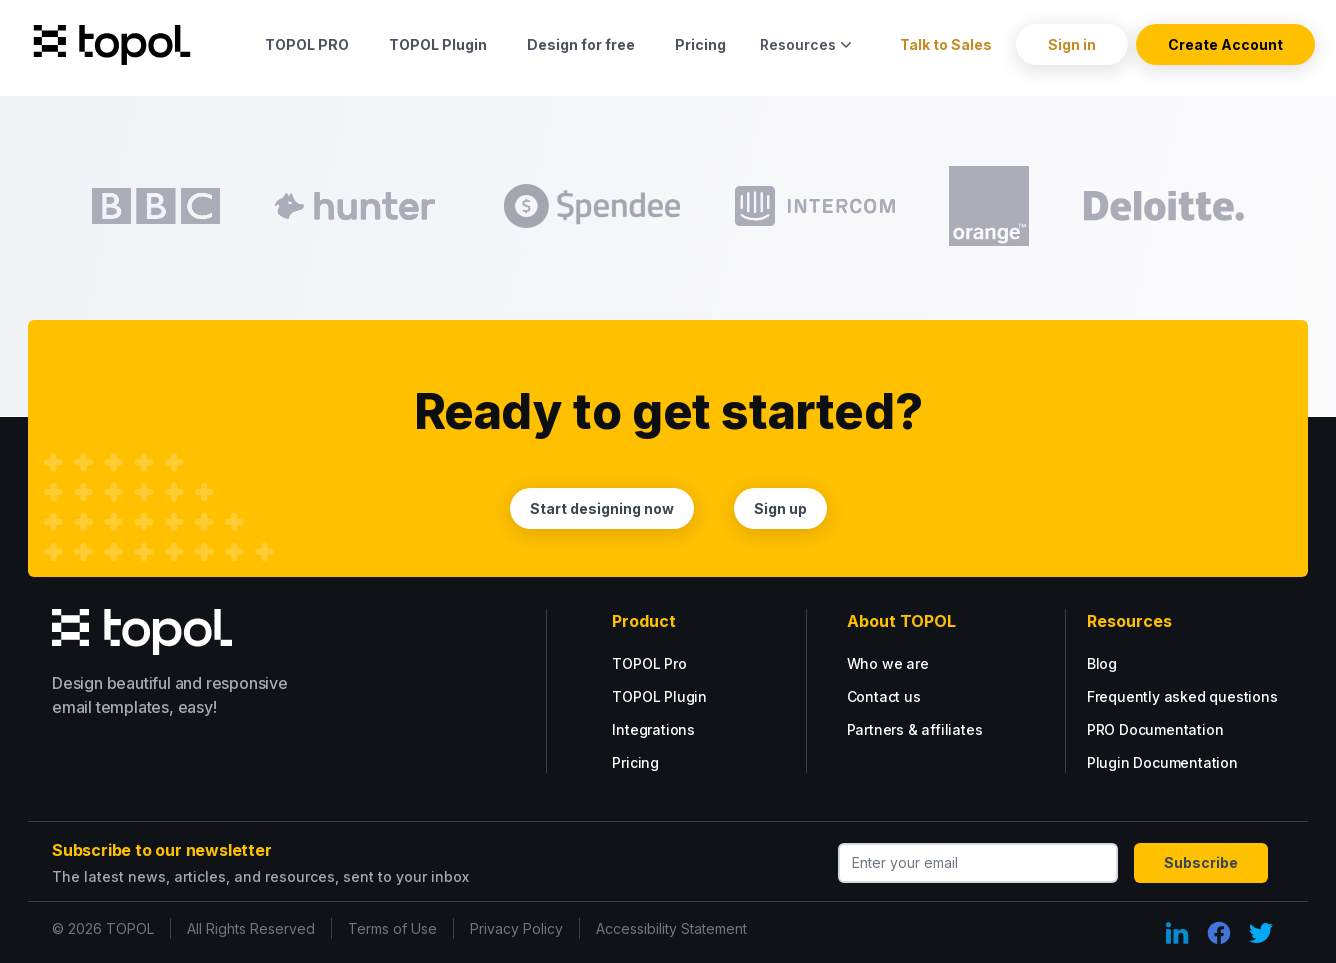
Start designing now (602, 508)
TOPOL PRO (307, 44)
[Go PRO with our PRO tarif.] (676, 663)
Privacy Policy (516, 928)
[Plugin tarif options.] (692, 696)
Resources (808, 44)
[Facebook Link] (1219, 933)
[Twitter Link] (1261, 933)
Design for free (581, 44)
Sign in (1072, 44)
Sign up (780, 508)
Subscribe (1201, 862)
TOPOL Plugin (438, 44)
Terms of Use (392, 928)
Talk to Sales (946, 44)
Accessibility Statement (671, 928)
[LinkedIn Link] (1177, 933)
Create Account (1225, 44)
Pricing (700, 44)
